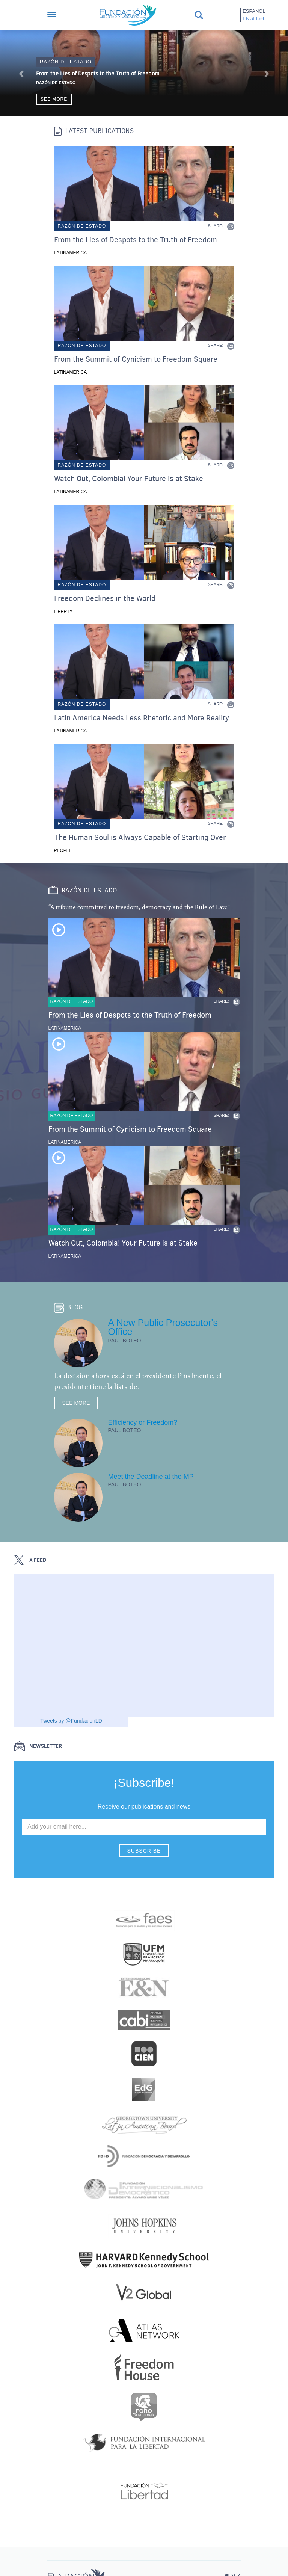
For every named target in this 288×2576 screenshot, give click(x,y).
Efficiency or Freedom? (143, 1422)
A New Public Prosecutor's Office (163, 1327)
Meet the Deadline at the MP (151, 1476)
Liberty (63, 611)
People (63, 850)
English (253, 18)
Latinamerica (70, 252)
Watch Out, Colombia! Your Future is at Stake (128, 479)
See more (54, 99)
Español (254, 11)
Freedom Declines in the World (104, 599)
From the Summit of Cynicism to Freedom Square (135, 359)
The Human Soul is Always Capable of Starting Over (140, 838)
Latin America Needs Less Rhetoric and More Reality (141, 718)
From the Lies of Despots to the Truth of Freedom (98, 73)
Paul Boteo (124, 1341)
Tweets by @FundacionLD (71, 1721)
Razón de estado (66, 62)
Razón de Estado (56, 82)
